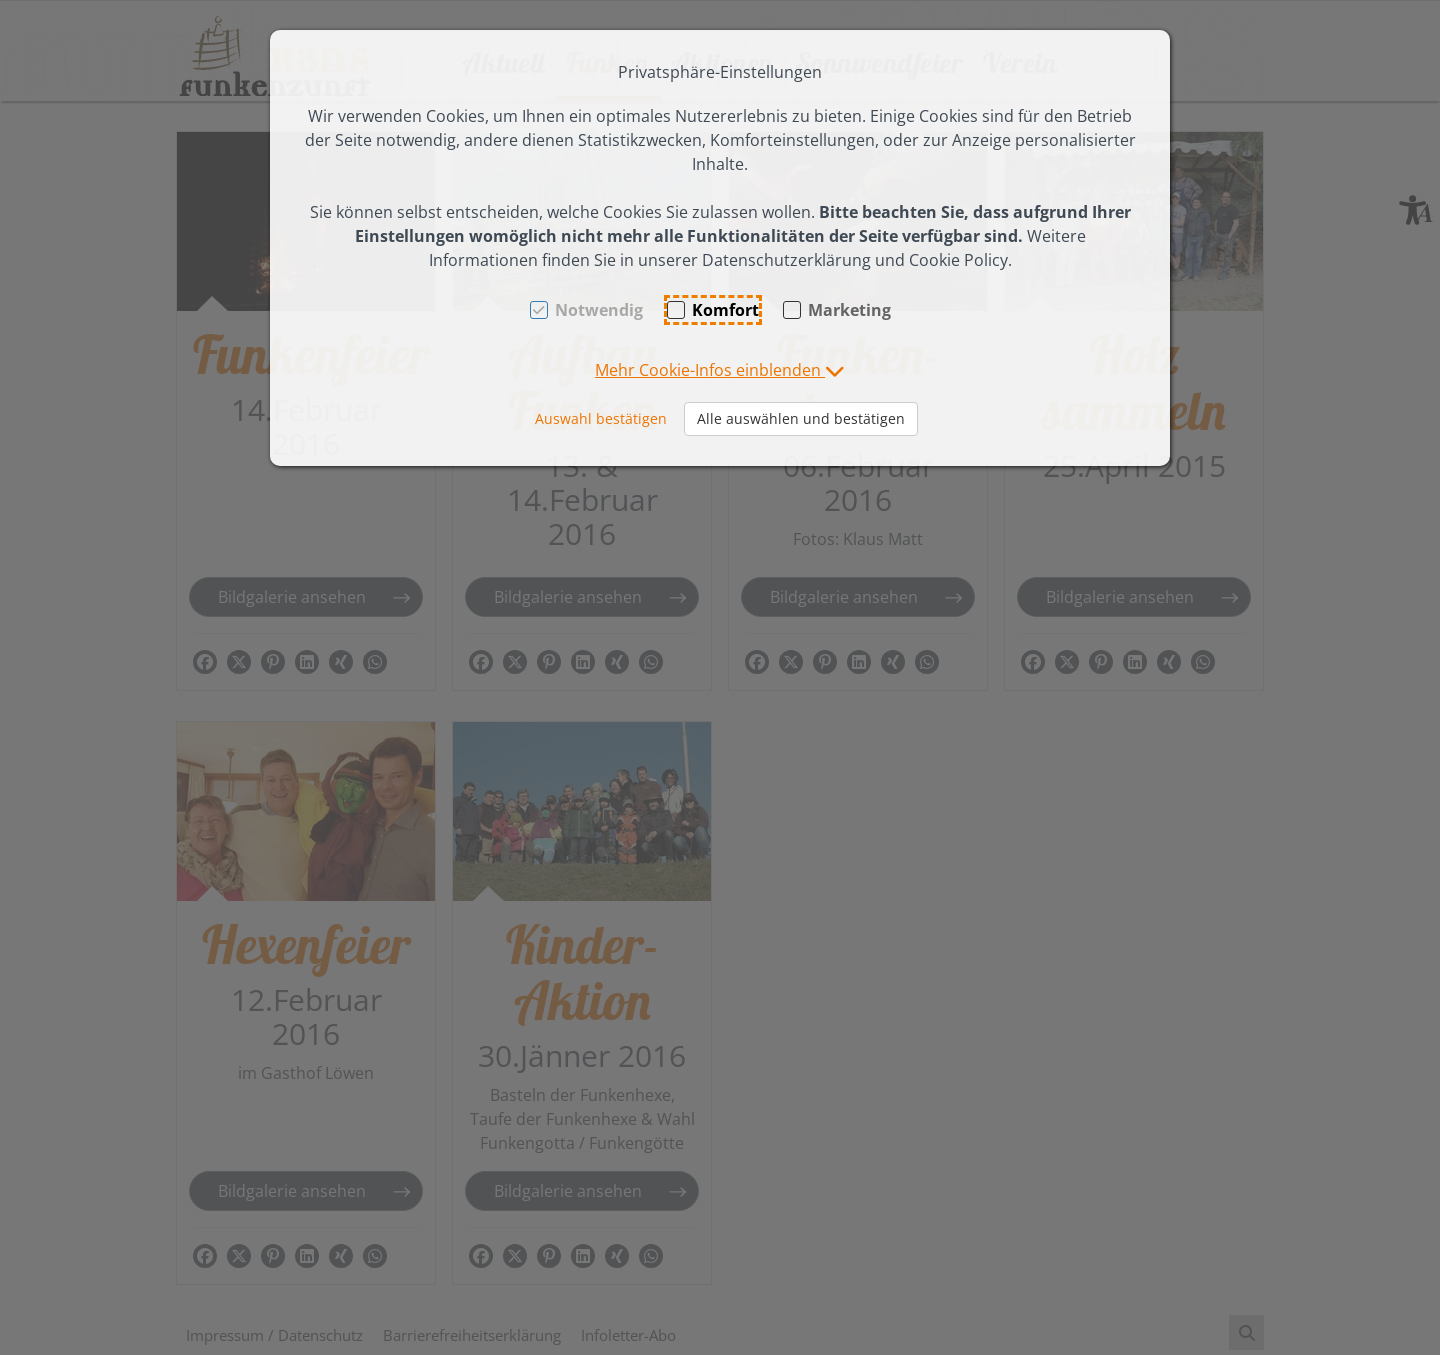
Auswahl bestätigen (601, 418)
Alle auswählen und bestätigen (801, 418)
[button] (720, 370)
